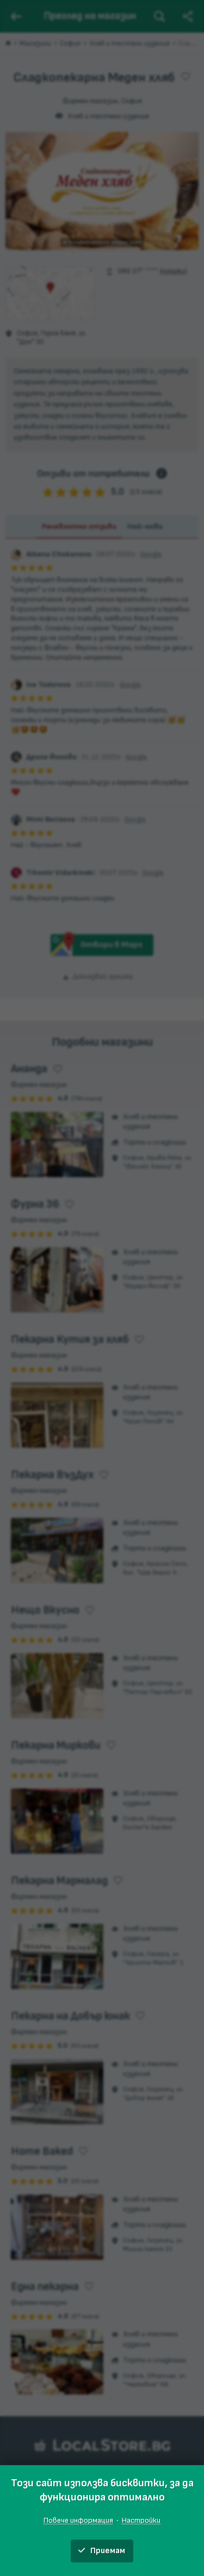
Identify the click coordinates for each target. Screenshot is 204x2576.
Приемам (101, 2551)
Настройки (141, 2520)
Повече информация (78, 2520)
